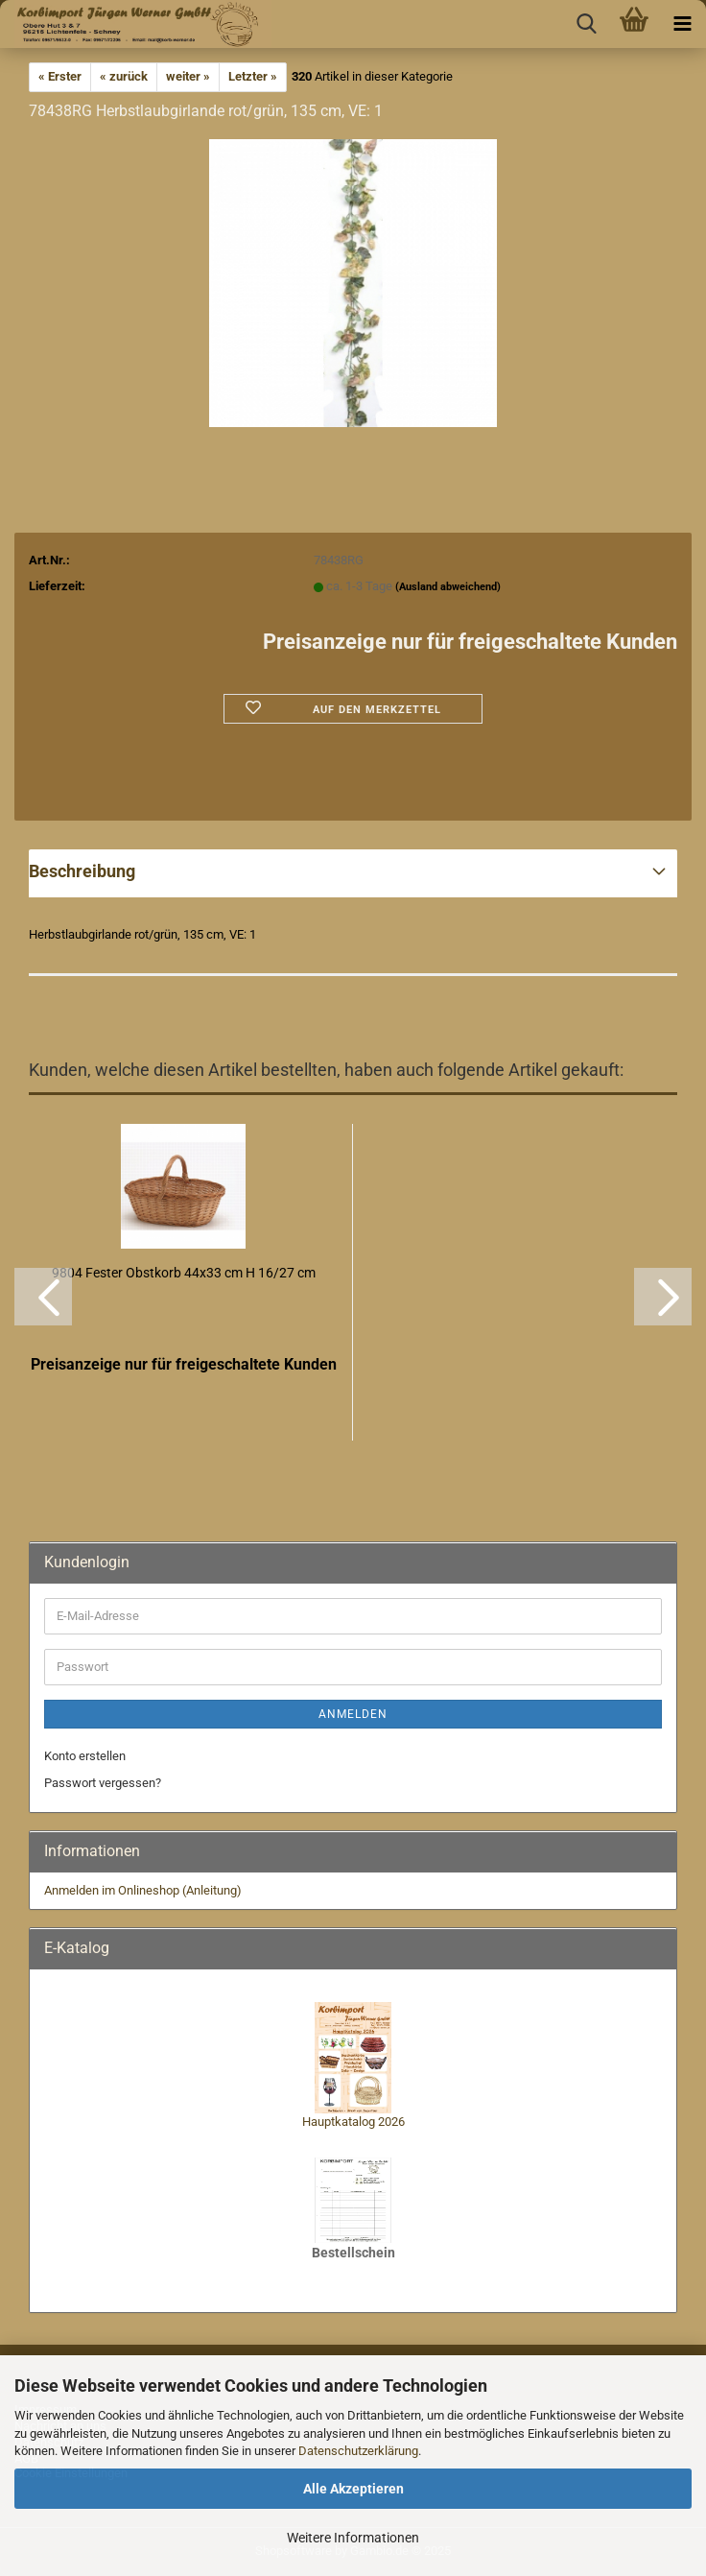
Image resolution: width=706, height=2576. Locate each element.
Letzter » (252, 76)
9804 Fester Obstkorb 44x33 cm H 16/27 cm (184, 1272)
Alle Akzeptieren (353, 2488)
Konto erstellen (85, 1756)
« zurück (124, 76)
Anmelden (353, 1714)
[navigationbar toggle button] (682, 24)
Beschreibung (82, 871)
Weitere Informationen (353, 2537)
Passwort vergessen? (102, 1783)
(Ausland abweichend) (448, 587)
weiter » (188, 76)
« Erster (60, 76)
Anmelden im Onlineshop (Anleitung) (143, 1890)
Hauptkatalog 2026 (353, 2121)
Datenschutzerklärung (358, 2451)
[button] (43, 1296)
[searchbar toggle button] (586, 24)
